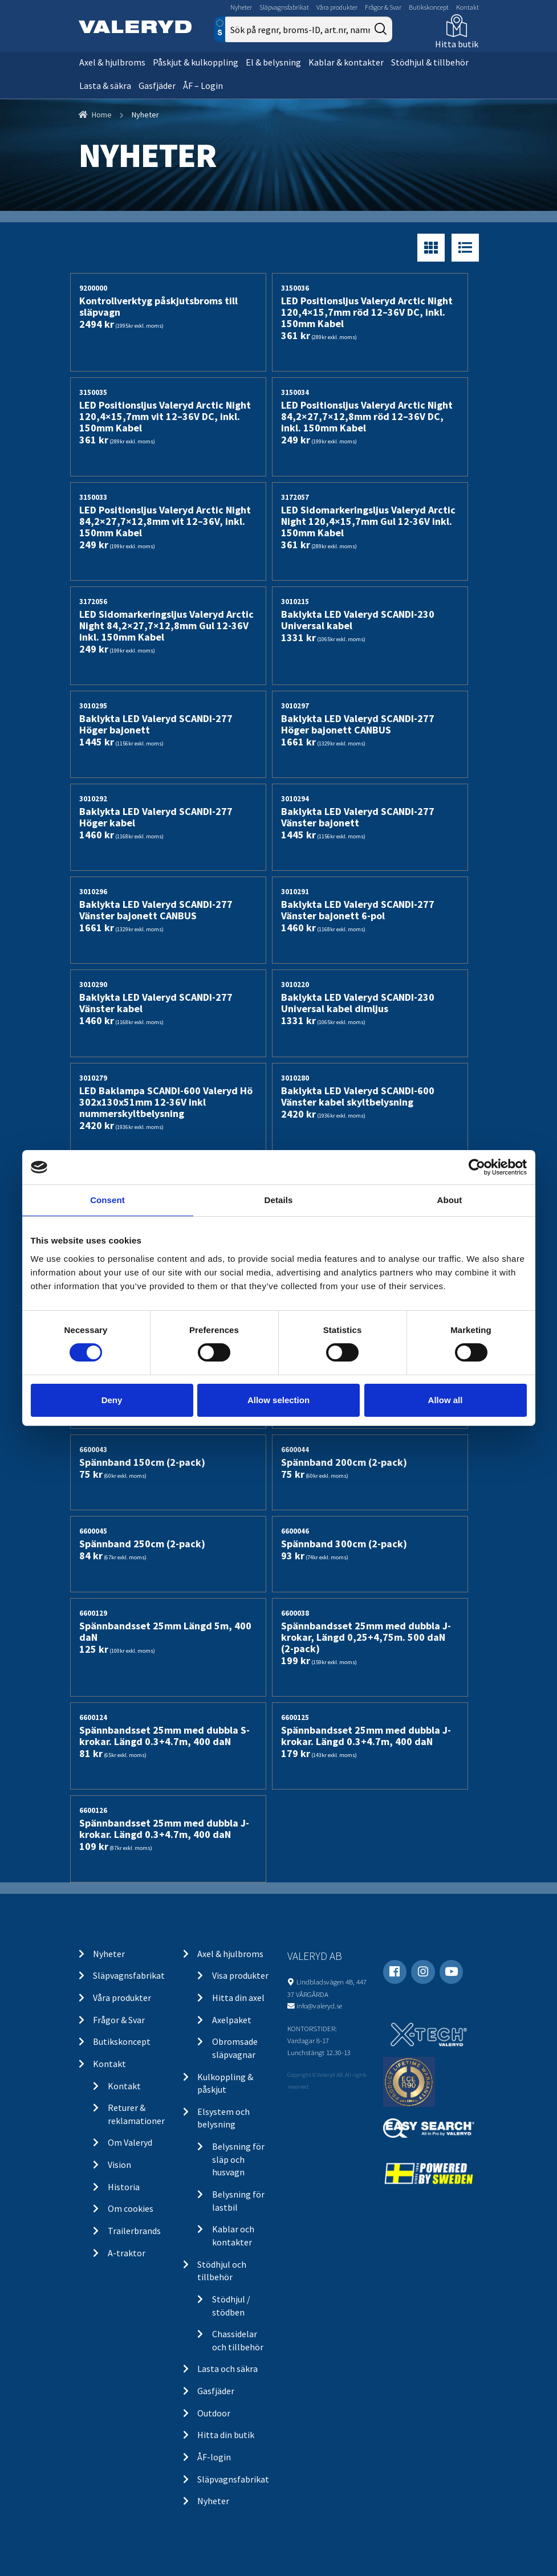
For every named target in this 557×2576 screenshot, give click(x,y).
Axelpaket (231, 2019)
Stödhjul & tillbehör (430, 62)
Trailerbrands (134, 2230)
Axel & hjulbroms (112, 62)
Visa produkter (240, 1975)
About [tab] (449, 1200)
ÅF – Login (203, 85)
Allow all (445, 1400)
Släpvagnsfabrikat (284, 7)
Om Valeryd (130, 2142)
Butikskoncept (429, 7)
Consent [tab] (107, 1200)
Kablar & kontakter (346, 62)
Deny (112, 1400)
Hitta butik (456, 44)
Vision (119, 2164)
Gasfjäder (157, 85)
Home (102, 114)
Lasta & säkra (105, 85)
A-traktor (126, 2253)
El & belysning (273, 62)
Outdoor (213, 2413)
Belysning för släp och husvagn (238, 2159)
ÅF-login (214, 2457)
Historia (124, 2186)
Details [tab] (279, 1200)
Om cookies (130, 2208)
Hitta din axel (238, 1997)
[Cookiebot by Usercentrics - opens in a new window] (477, 1167)
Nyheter (241, 7)
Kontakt (467, 7)
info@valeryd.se (319, 2005)
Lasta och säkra (227, 2368)
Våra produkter (336, 7)
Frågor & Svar (383, 7)
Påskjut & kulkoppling (195, 62)
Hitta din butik (225, 2434)
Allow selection (278, 1400)
